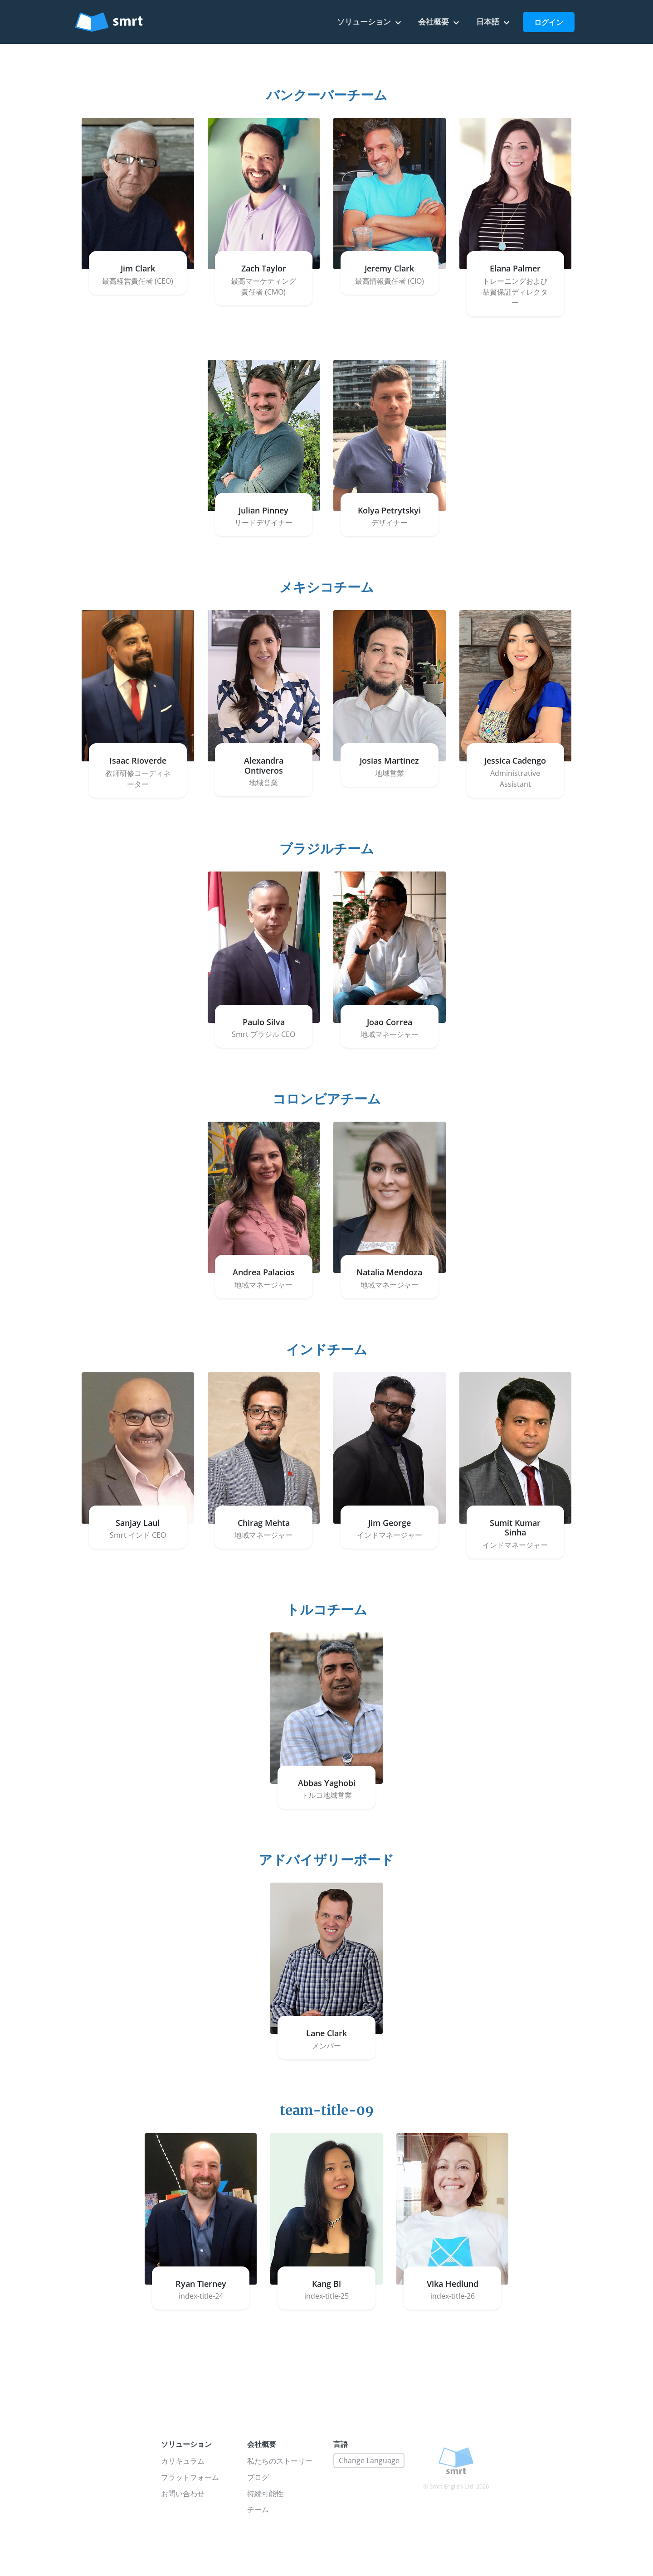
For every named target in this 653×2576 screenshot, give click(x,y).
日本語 (494, 22)
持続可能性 (265, 2494)
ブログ (258, 2477)
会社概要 (440, 22)
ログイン (548, 22)
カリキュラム (183, 2461)
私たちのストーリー (279, 2461)
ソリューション (370, 22)
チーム (258, 2509)
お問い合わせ (183, 2494)
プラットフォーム (190, 2477)
